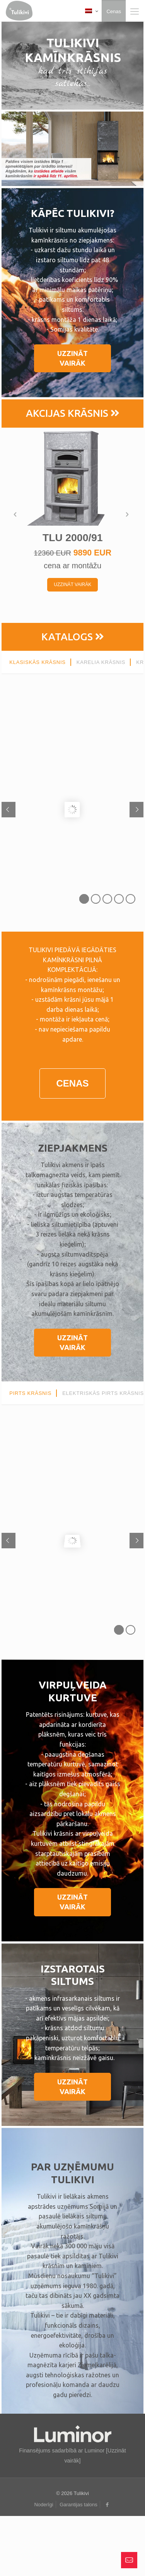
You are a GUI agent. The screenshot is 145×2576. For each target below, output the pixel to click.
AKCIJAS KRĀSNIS (72, 413)
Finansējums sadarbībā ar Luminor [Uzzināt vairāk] (72, 2450)
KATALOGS (72, 636)
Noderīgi (43, 2504)
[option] (72, 515)
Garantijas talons (78, 2504)
